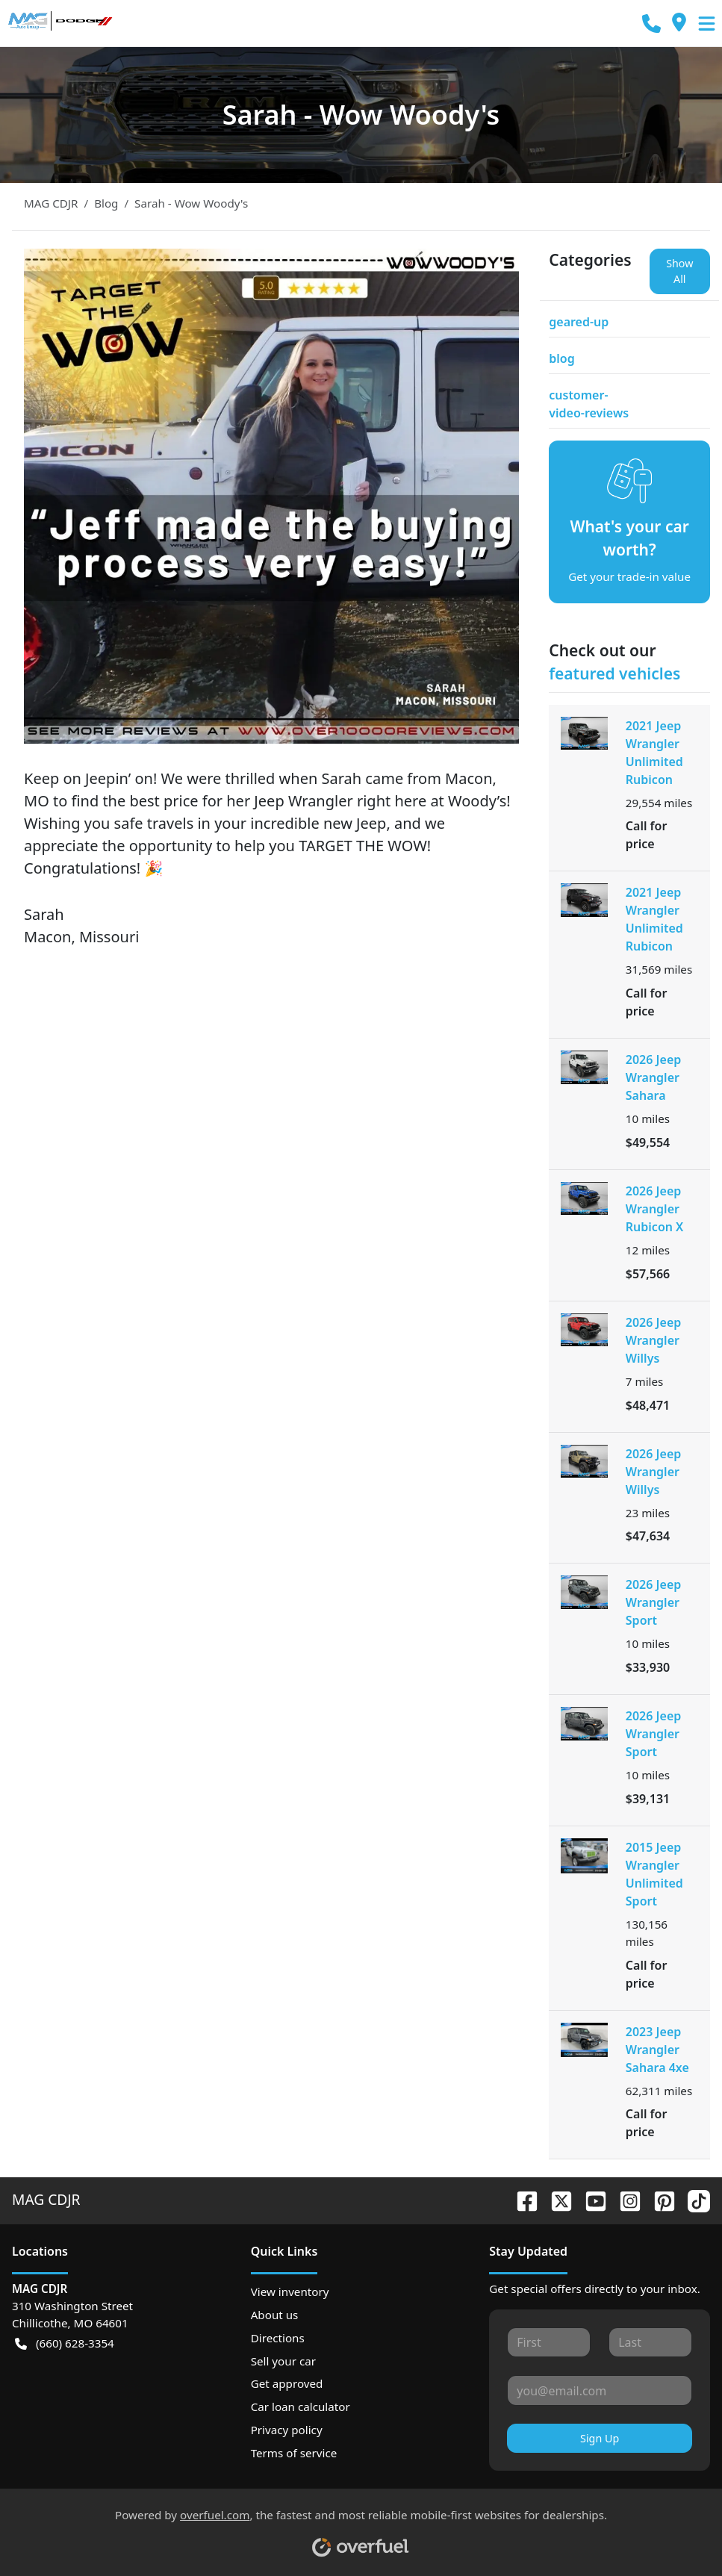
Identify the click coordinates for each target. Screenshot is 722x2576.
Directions (278, 2337)
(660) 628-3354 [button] (64, 2343)
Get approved (287, 2383)
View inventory (290, 2291)
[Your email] (599, 2390)
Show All (679, 271)
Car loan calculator (300, 2406)
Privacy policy (287, 2429)
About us (275, 2314)
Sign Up (599, 2438)
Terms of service (294, 2452)
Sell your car (283, 2360)
